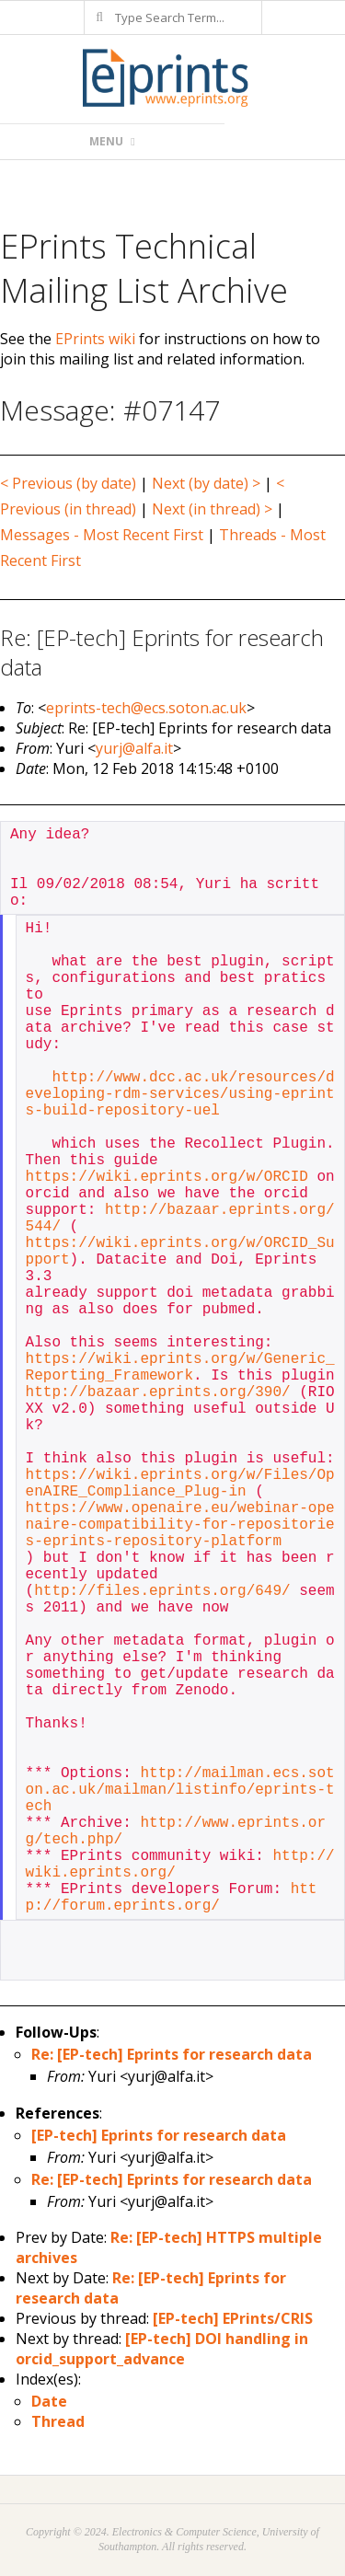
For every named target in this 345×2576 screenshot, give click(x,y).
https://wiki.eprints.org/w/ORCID (167, 1177)
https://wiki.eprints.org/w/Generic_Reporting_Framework (180, 1367)
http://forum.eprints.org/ (171, 1897)
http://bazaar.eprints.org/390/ (158, 1392)
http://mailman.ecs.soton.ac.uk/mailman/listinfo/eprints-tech (180, 1790)
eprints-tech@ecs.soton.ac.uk (146, 708)
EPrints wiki (95, 339)
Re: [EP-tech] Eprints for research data (171, 2054)
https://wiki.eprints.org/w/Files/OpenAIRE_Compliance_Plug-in (180, 1483)
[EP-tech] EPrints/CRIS (233, 2318)
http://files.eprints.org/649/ (162, 1591)
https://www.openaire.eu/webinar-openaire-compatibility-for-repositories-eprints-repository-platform (180, 1525)
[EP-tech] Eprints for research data (158, 2135)
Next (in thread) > (212, 509)
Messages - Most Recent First (101, 535)
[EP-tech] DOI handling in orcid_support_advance (162, 2348)
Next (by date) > (206, 483)
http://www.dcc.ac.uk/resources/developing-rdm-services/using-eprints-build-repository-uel (180, 1094)
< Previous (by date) (68, 483)
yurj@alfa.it (134, 748)
